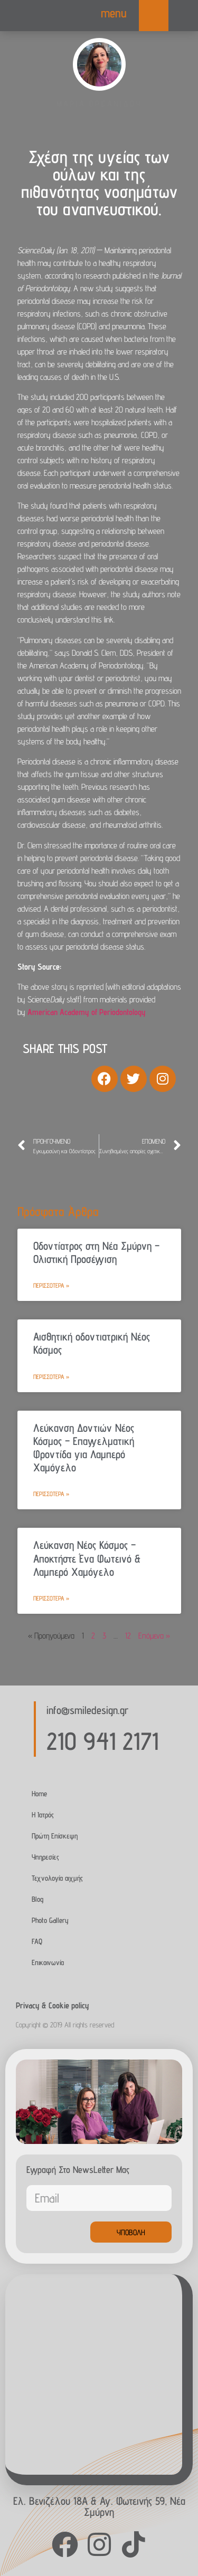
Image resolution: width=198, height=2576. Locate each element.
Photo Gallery (50, 1920)
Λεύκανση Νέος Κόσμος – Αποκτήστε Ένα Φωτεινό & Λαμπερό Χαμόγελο (86, 1558)
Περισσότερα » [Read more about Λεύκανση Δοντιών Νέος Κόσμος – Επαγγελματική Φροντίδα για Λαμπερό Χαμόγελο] (51, 1494)
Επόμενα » (154, 1636)
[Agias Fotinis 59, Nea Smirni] (93, 2374)
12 (128, 1636)
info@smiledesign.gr (87, 1710)
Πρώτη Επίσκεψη (55, 1835)
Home (39, 1793)
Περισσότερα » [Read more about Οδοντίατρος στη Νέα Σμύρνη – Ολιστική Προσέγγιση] (51, 1285)
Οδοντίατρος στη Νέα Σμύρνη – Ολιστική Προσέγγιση (96, 1252)
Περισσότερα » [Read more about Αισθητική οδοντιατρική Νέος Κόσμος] (51, 1377)
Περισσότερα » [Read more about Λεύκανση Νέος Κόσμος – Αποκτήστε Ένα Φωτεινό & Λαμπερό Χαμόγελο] (51, 1598)
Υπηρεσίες (45, 1856)
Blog (37, 1898)
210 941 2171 (102, 1741)
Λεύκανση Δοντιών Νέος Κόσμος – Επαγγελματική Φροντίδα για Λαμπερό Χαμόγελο (83, 1447)
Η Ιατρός (43, 1814)
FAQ (37, 1941)
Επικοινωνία (48, 1962)
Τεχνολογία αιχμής (57, 1877)
